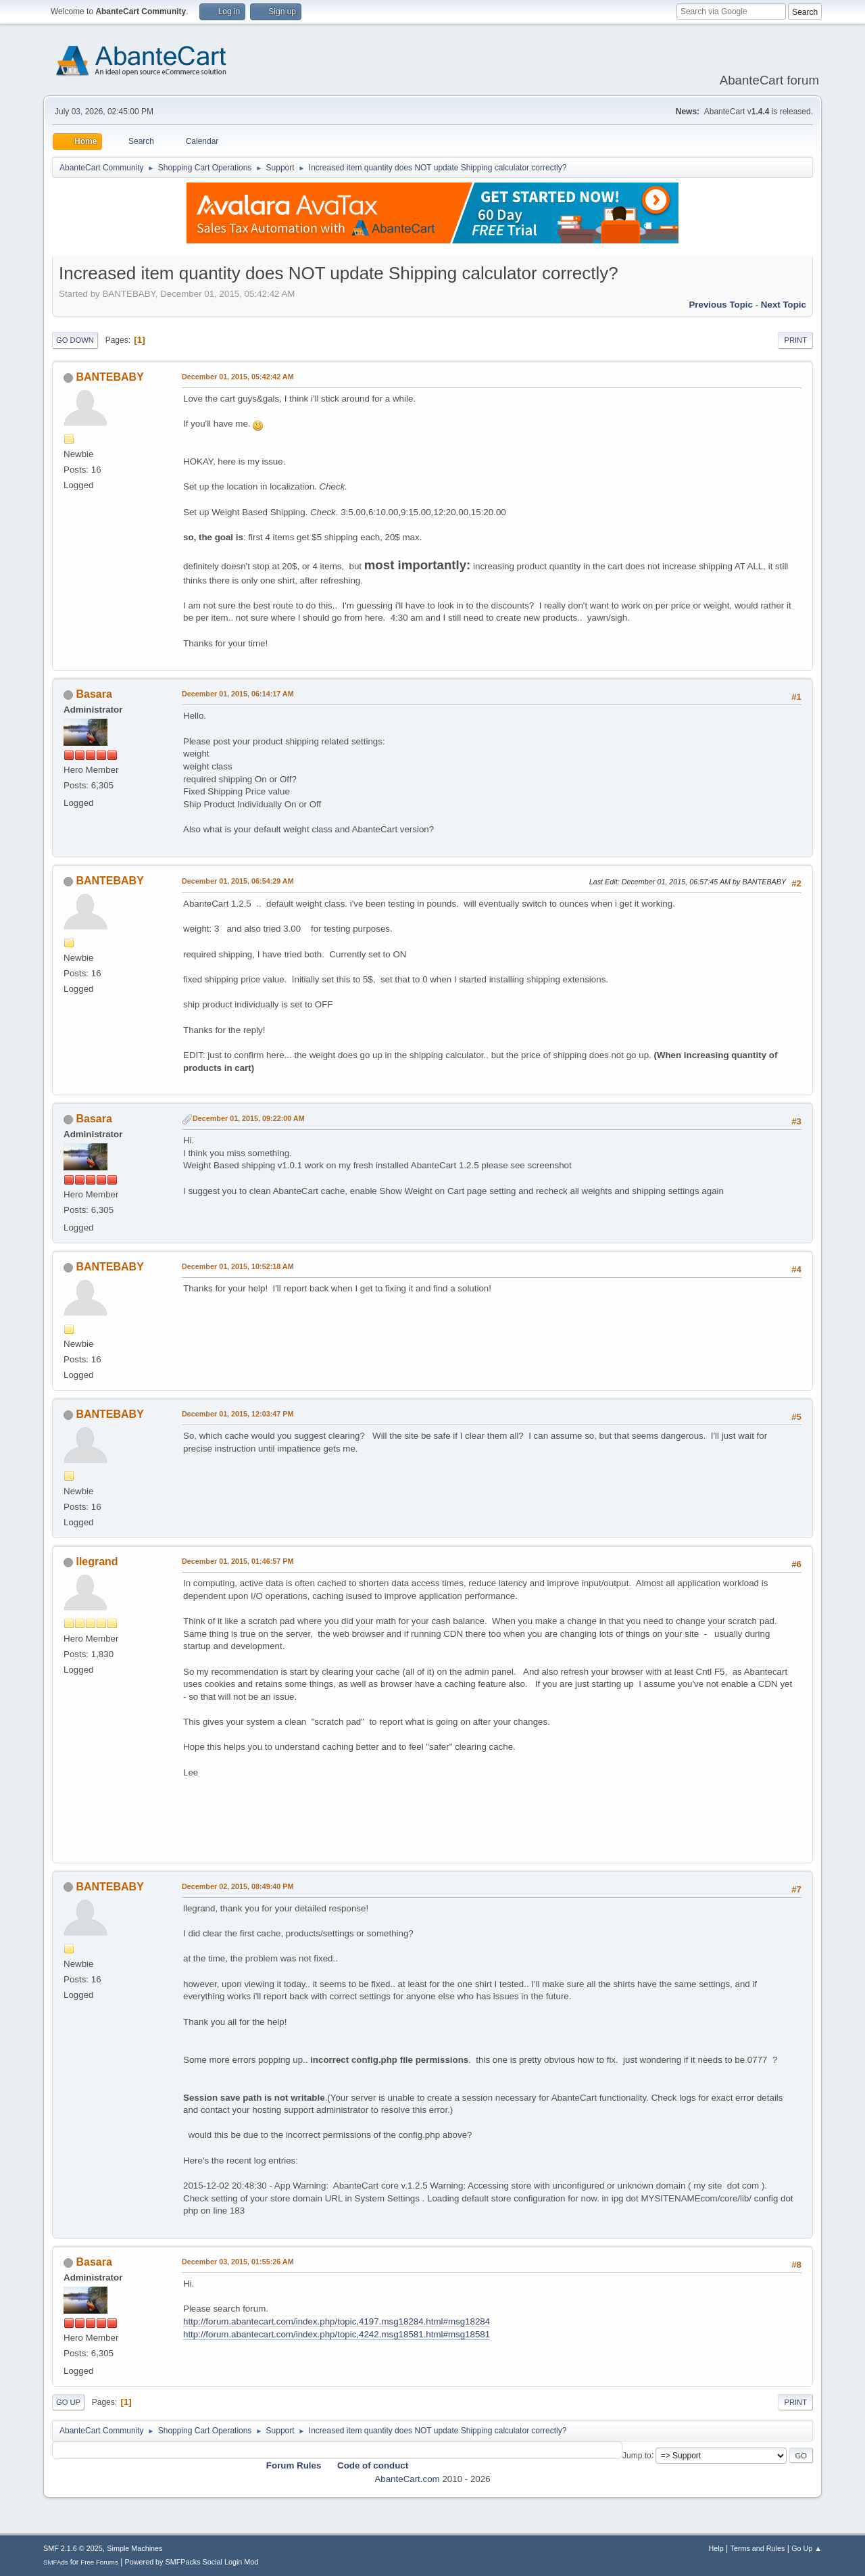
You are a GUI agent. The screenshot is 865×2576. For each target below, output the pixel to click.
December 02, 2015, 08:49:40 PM (237, 1886)
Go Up (68, 2402)
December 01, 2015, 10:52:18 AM (238, 1266)
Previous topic (721, 305)
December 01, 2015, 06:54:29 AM (238, 881)
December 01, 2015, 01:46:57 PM (237, 1561)
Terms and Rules (758, 2548)
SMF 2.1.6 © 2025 (73, 2548)
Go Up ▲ (806, 2548)
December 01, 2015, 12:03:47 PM (237, 1414)
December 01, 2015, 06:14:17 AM (238, 694)
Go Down (75, 340)
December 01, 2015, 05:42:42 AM (238, 377)
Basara (94, 694)
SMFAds (55, 2562)
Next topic (783, 305)
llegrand (97, 1561)
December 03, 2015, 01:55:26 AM (238, 2262)
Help (716, 2548)
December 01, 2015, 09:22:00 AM (249, 1118)
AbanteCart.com (406, 2479)
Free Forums (99, 2562)
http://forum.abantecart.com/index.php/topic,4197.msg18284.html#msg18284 (336, 2321)
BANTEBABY (109, 377)
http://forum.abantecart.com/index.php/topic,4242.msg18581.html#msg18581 (336, 2334)
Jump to (636, 2455)
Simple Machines (134, 2548)
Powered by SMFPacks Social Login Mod (192, 2562)
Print (795, 340)
